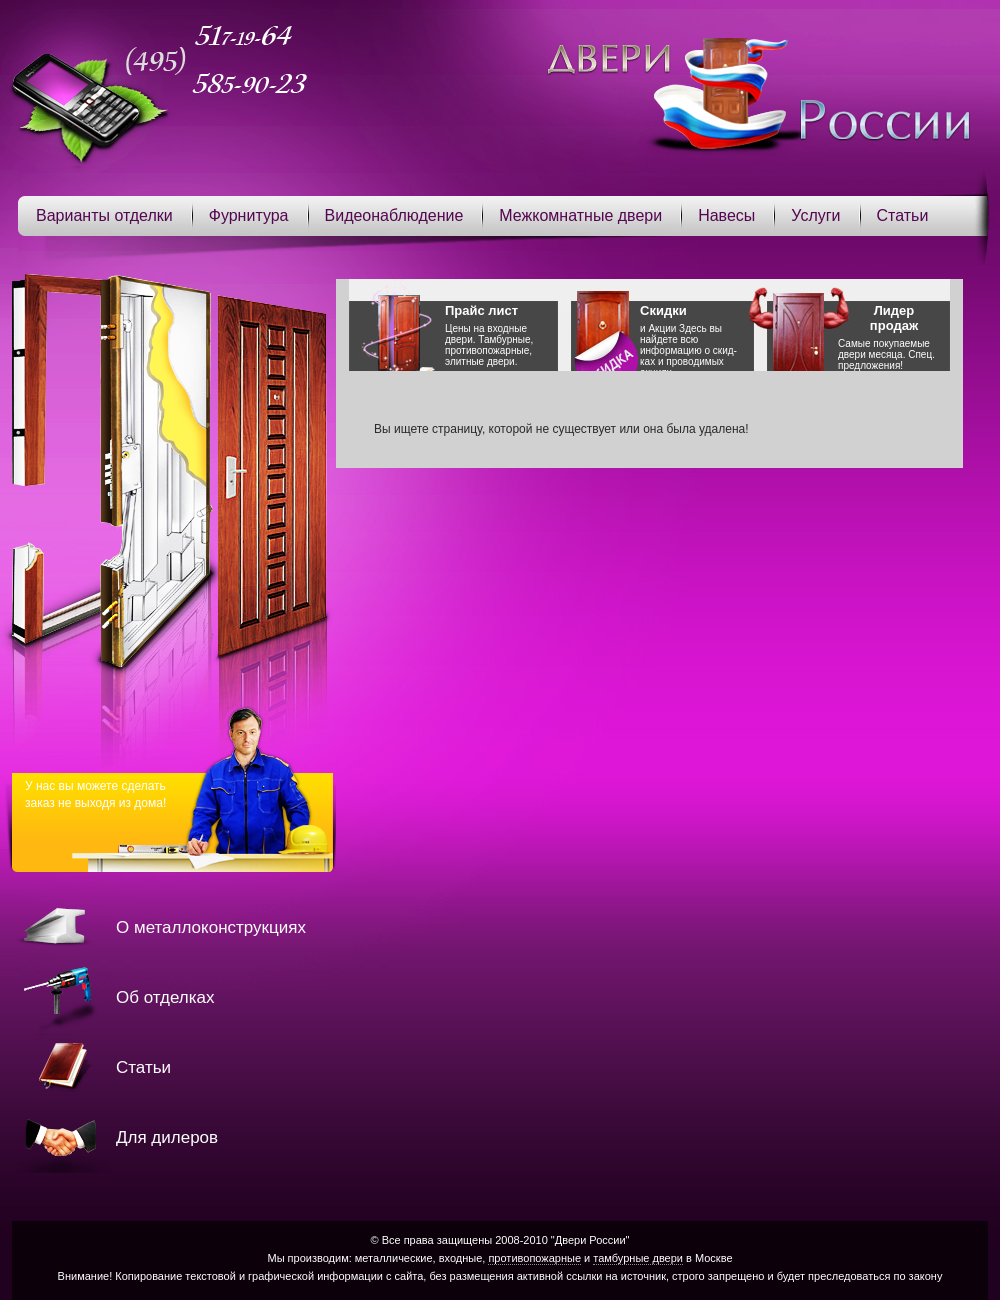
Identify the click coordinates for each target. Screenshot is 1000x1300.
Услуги (815, 215)
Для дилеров (167, 1137)
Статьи (903, 215)
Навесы (726, 215)
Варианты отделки (104, 215)
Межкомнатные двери (580, 215)
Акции (662, 328)
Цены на (501, 335)
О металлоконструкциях (211, 927)
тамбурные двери (638, 1258)
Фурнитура (249, 215)
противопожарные (534, 1258)
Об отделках (165, 997)
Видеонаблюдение (394, 215)
